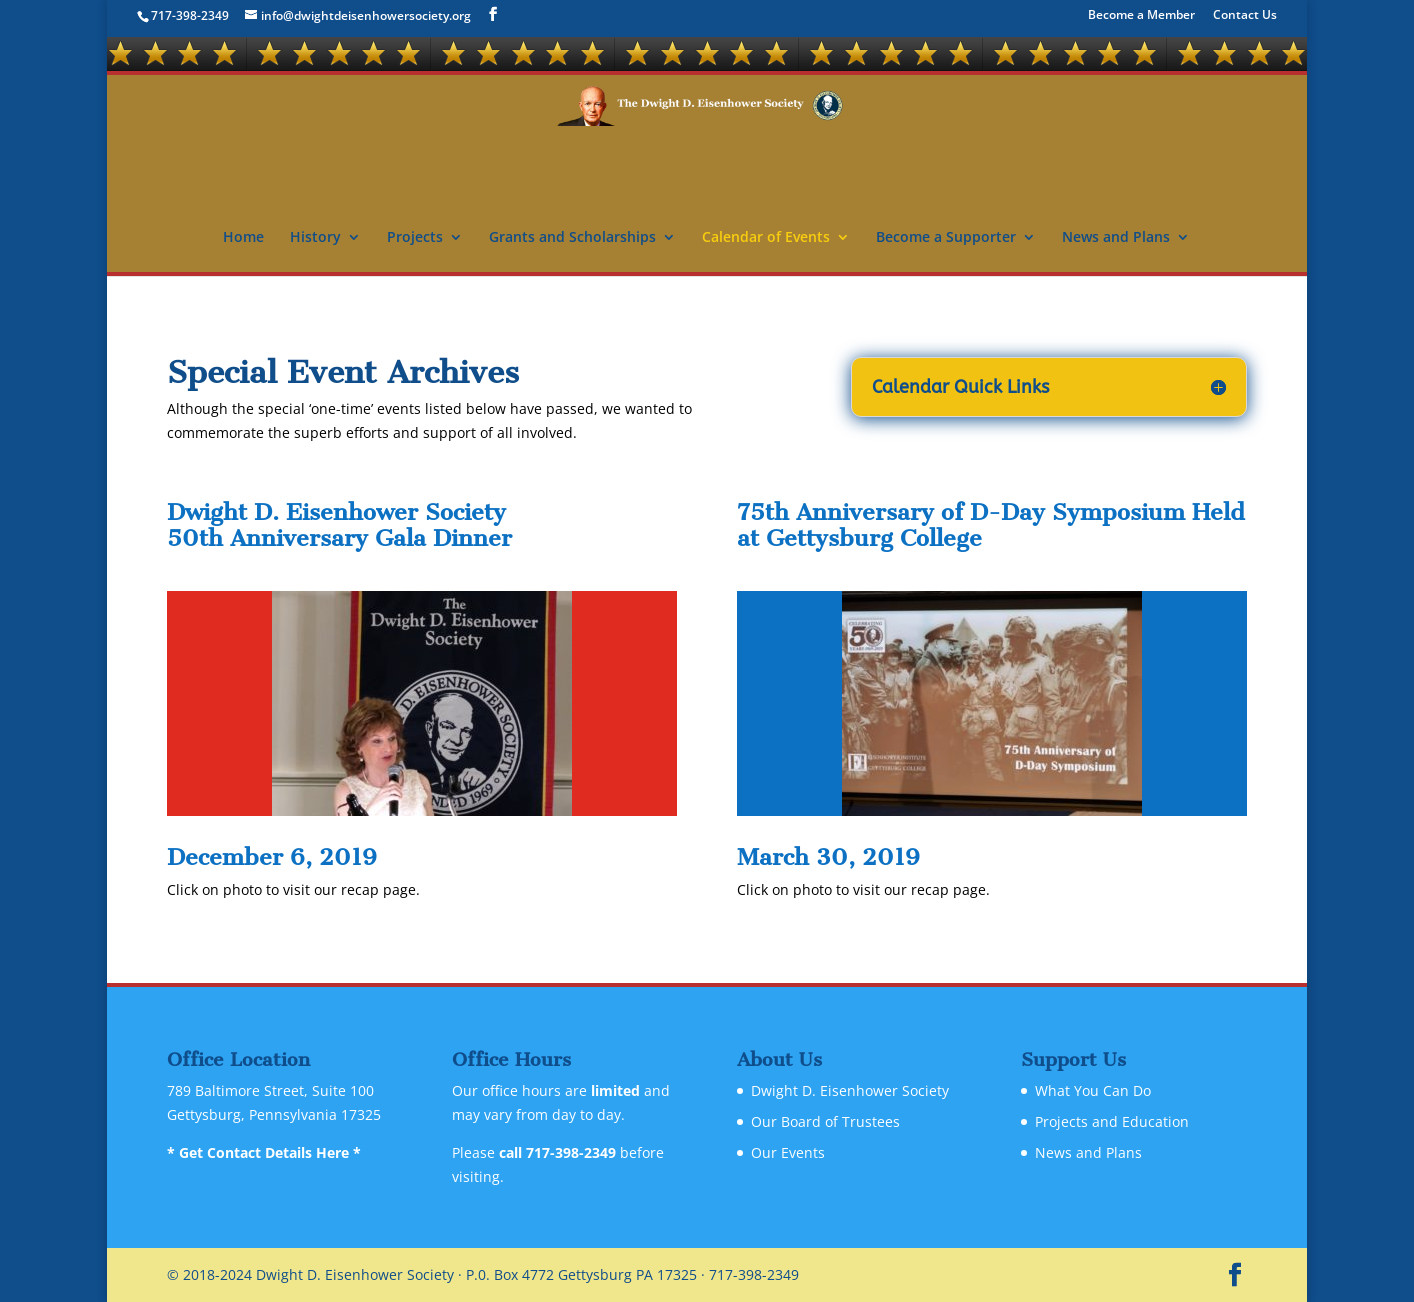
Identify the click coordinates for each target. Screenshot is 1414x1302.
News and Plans (1116, 238)
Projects (415, 238)
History (315, 238)
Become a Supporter (946, 238)
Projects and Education (1112, 1121)
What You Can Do (1093, 1090)
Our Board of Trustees (825, 1121)
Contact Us (1245, 16)
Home (243, 238)
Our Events (788, 1152)
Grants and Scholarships (572, 238)
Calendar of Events (766, 238)
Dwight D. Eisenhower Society (850, 1090)
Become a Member (1141, 16)
